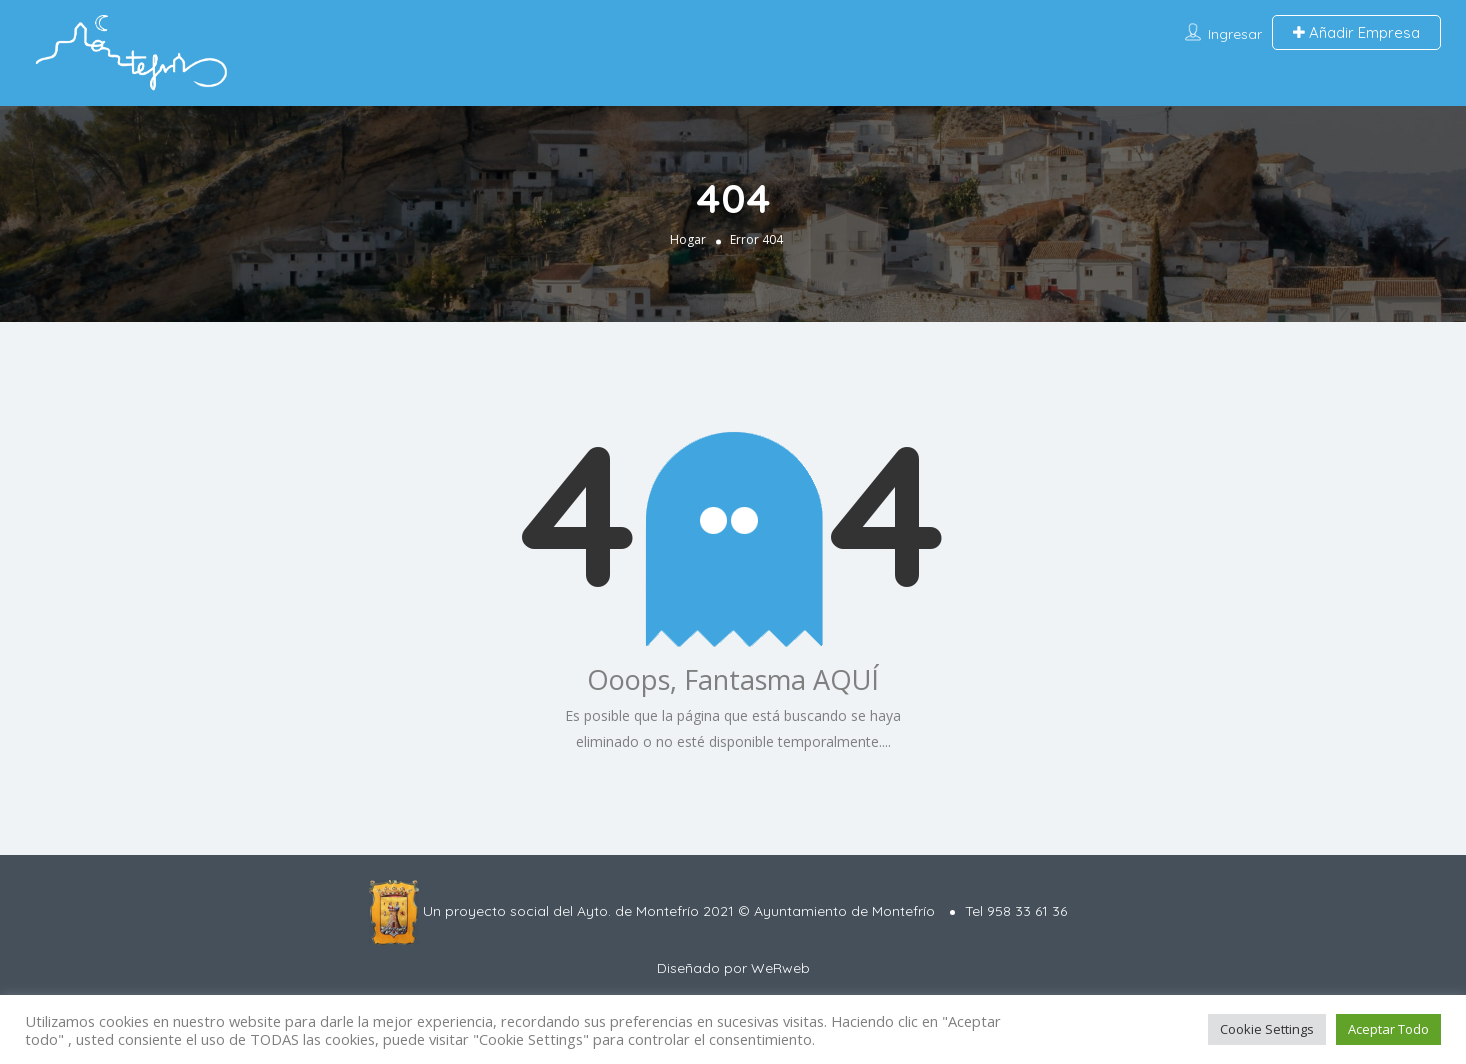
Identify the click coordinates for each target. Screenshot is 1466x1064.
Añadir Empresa (1356, 32)
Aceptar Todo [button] (1388, 1029)
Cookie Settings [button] (1267, 1029)
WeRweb (780, 968)
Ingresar (1235, 34)
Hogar (688, 239)
